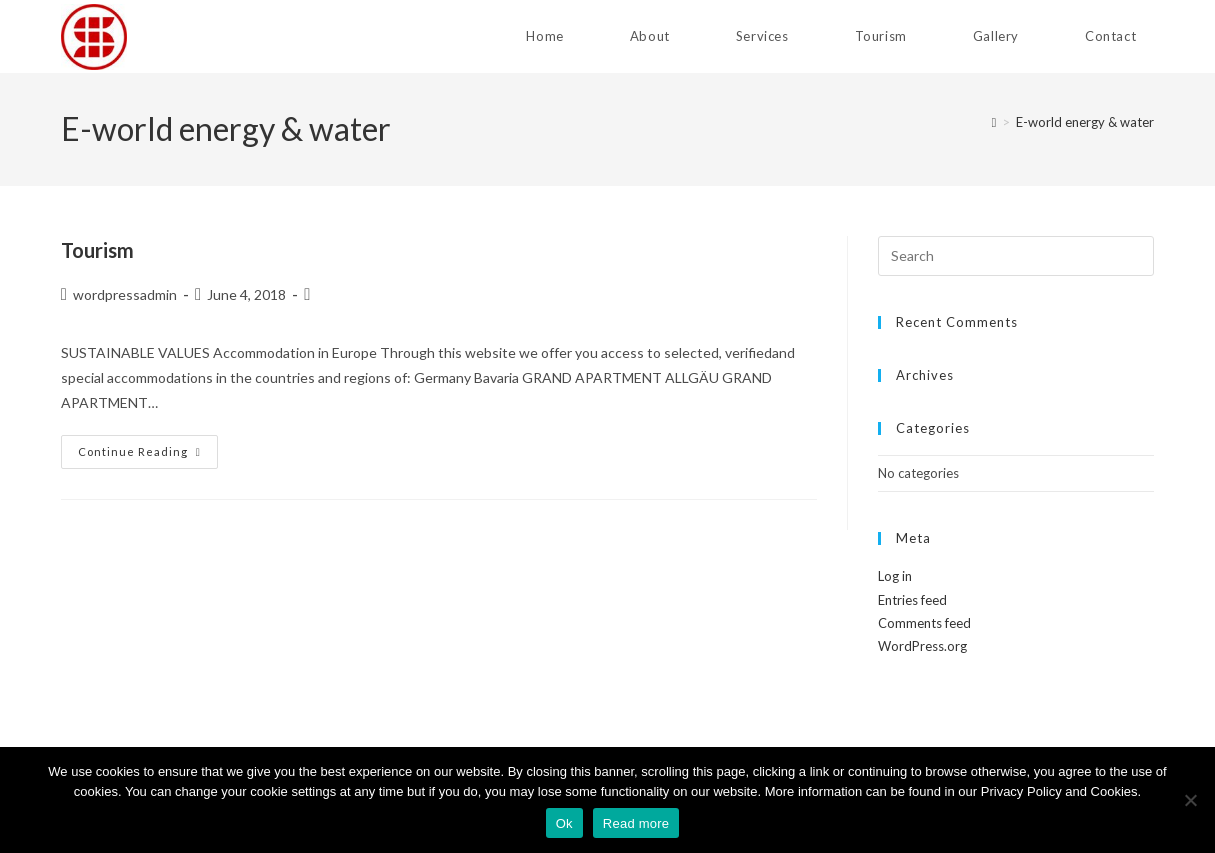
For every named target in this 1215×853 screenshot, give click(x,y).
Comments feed (924, 623)
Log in (895, 576)
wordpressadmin (125, 294)
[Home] (994, 122)
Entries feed (912, 600)
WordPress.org (922, 646)
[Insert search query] (1016, 256)
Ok (564, 823)
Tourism (97, 250)
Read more (636, 823)
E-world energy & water (1085, 122)
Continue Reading (148, 451)
